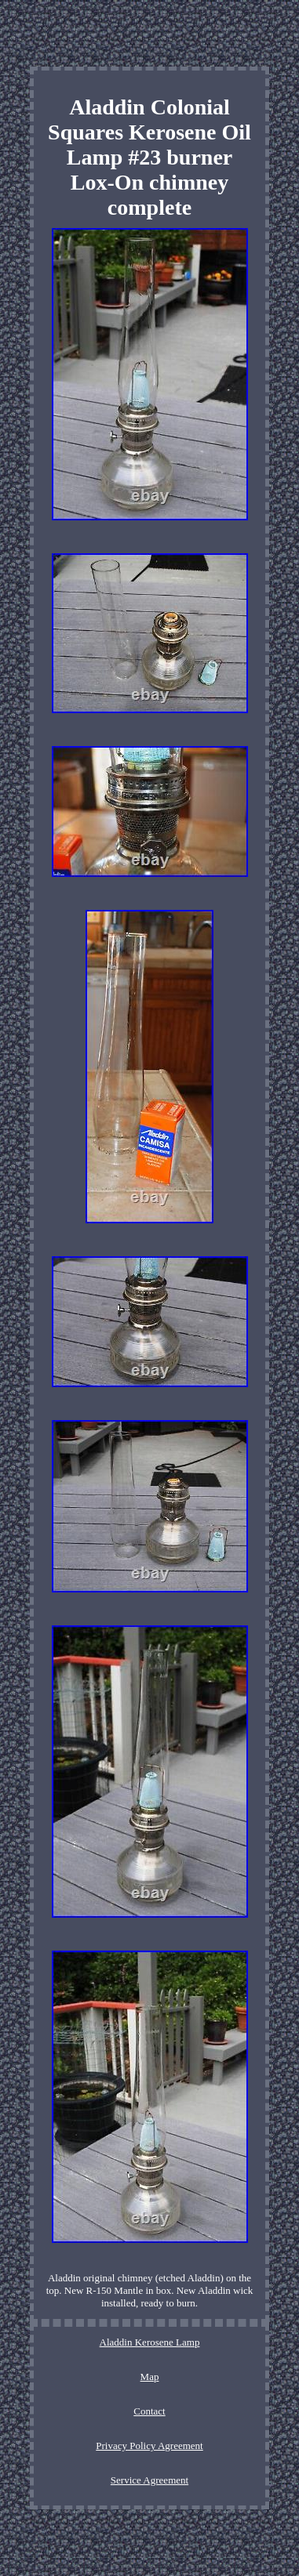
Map (149, 2376)
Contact (149, 2411)
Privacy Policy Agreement (149, 2445)
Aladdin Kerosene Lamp (150, 2342)
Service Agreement (149, 2480)
